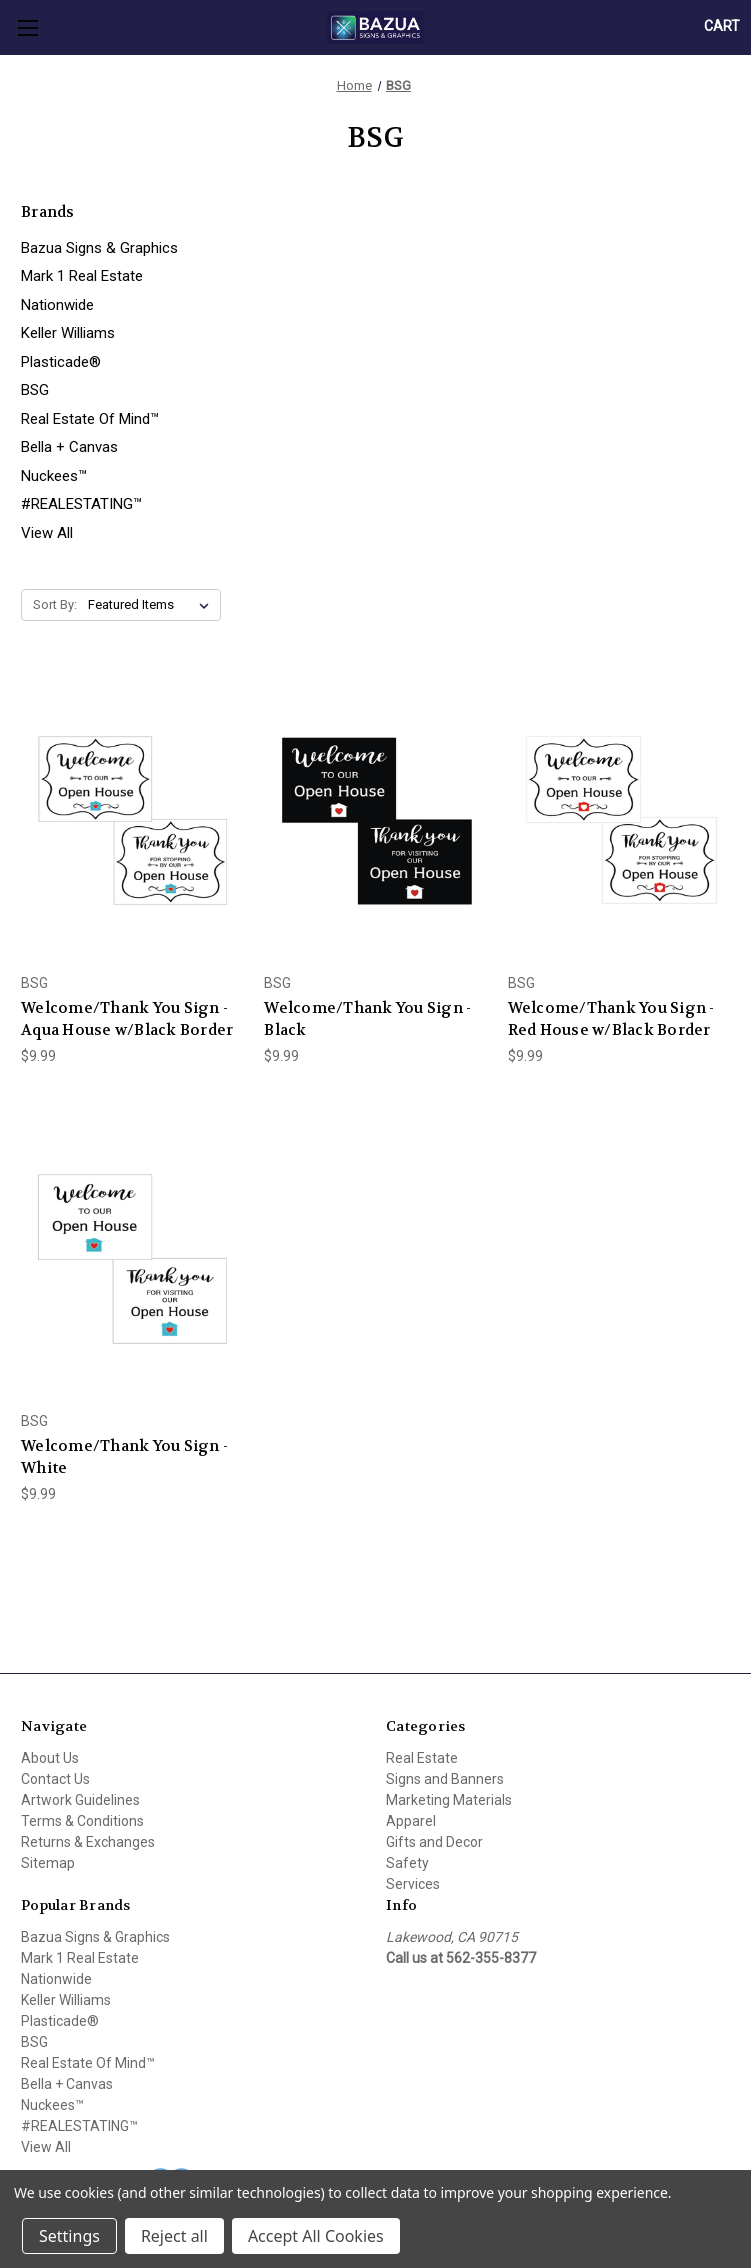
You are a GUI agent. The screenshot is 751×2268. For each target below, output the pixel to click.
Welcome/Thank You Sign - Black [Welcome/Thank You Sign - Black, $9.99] (367, 1019)
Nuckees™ (54, 476)
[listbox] (152, 605)
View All (47, 533)
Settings (69, 2236)
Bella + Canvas (69, 447)
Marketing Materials (449, 1800)
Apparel (411, 1821)
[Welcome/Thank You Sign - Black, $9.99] (375, 815)
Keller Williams (68, 333)
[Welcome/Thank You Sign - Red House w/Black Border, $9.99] (619, 815)
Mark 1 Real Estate (82, 276)
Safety (407, 1863)
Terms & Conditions (82, 1821)
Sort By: (55, 604)
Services (413, 1884)
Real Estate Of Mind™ (90, 419)
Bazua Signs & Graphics (99, 248)
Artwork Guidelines (80, 1800)
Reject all (174, 2236)
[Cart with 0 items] (722, 26)
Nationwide (57, 305)
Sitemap (48, 1863)
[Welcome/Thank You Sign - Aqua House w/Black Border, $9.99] (132, 815)
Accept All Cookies (316, 2236)
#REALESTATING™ (81, 504)
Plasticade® (61, 362)
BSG (35, 390)
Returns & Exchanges (88, 1842)
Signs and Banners (445, 1779)
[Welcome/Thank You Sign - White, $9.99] (132, 1254)
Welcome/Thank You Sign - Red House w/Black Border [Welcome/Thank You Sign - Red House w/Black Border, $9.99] (611, 1019)
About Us (50, 1758)
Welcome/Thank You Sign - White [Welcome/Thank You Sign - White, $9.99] (124, 1457)
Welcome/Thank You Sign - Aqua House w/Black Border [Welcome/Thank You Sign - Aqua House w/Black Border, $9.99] (127, 1019)
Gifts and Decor (434, 1842)
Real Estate (422, 1758)
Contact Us (55, 1779)
